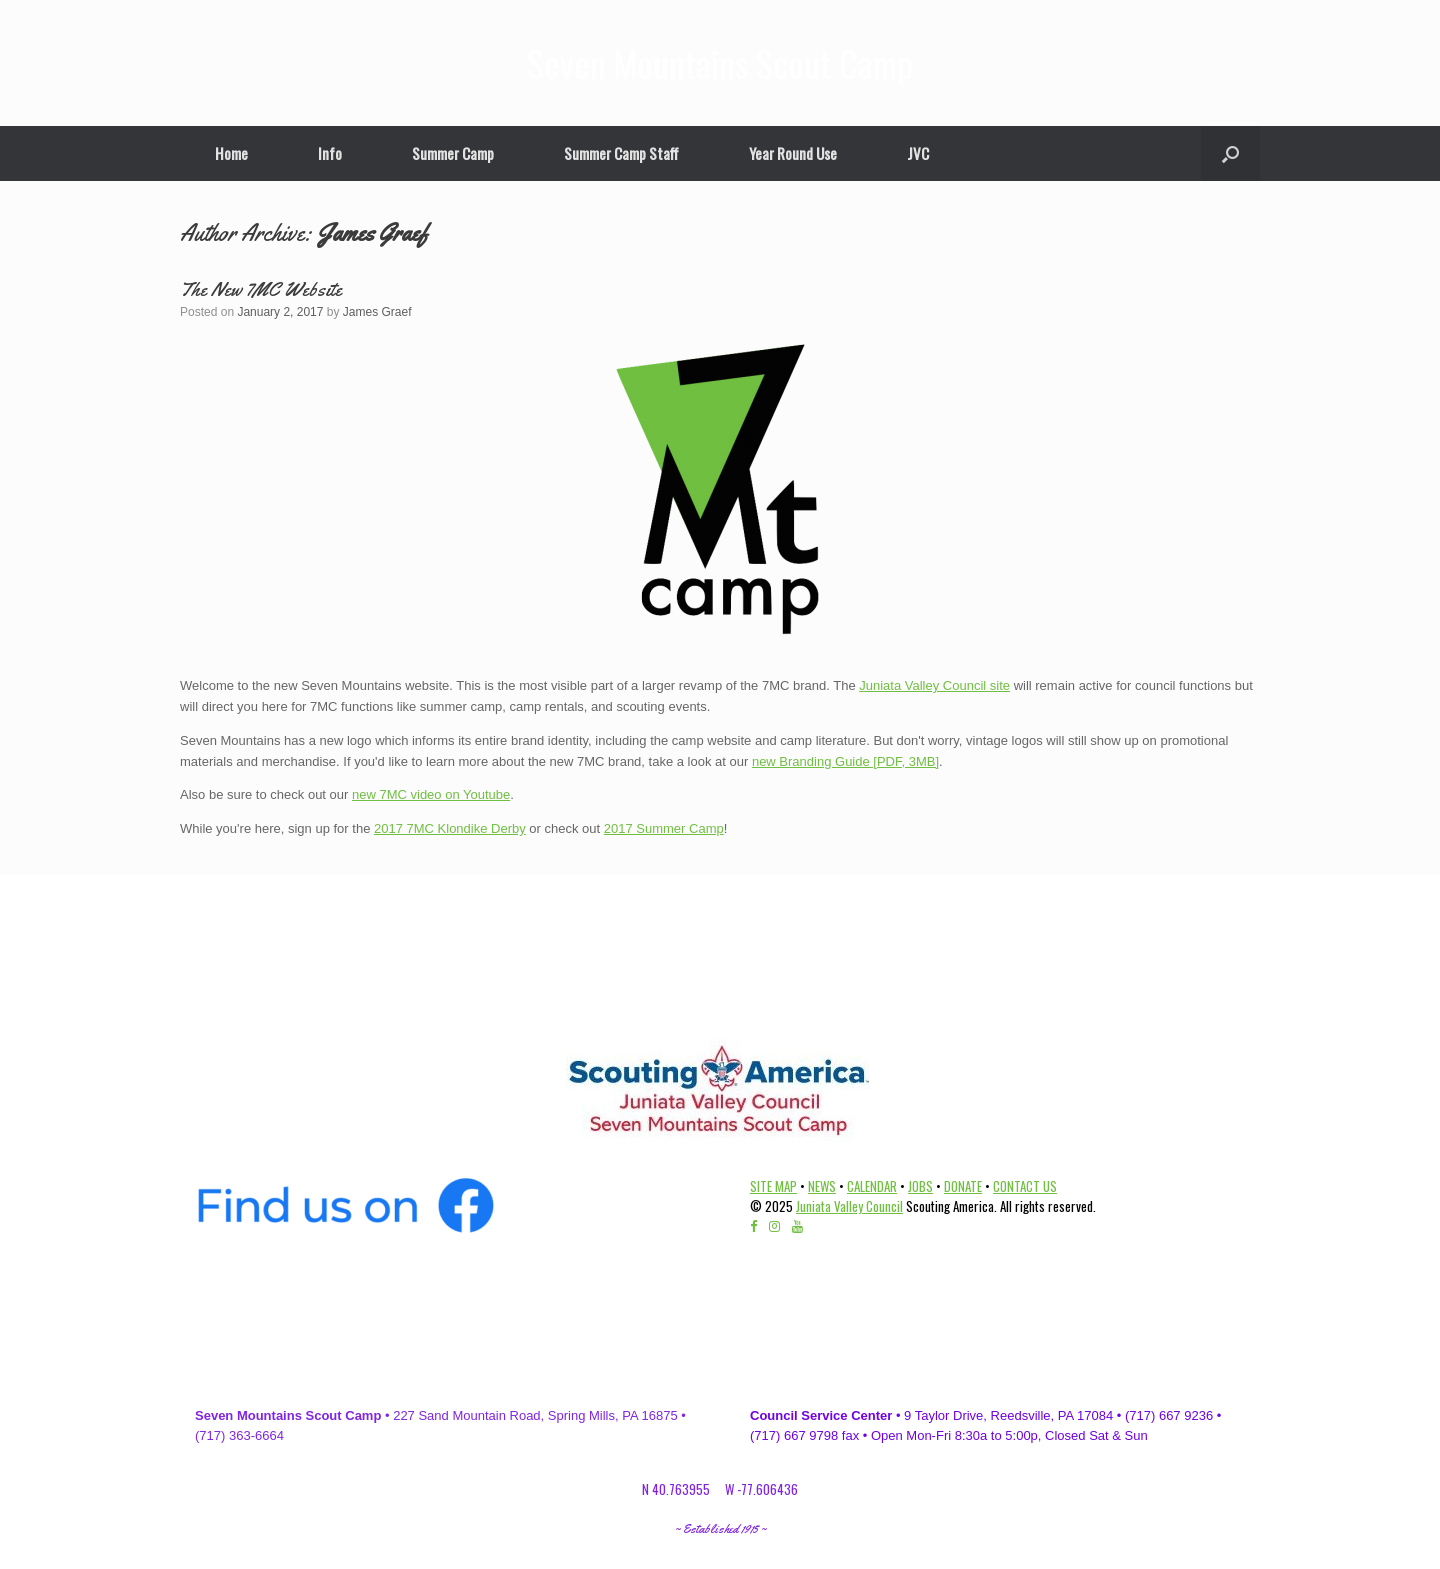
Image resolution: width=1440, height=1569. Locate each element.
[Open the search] (1230, 153)
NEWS (822, 1186)
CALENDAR (872, 1186)
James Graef (372, 233)
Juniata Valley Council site (934, 685)
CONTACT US (1025, 1186)
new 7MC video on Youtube (431, 794)
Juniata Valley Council (849, 1206)
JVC (918, 153)
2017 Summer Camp (664, 828)
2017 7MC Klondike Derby (450, 828)
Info (330, 153)
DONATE (963, 1186)
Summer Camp (453, 153)
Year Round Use (793, 153)
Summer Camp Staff (621, 153)
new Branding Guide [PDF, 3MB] (845, 761)
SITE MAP (773, 1186)
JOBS (920, 1186)
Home (231, 153)
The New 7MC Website (261, 289)
